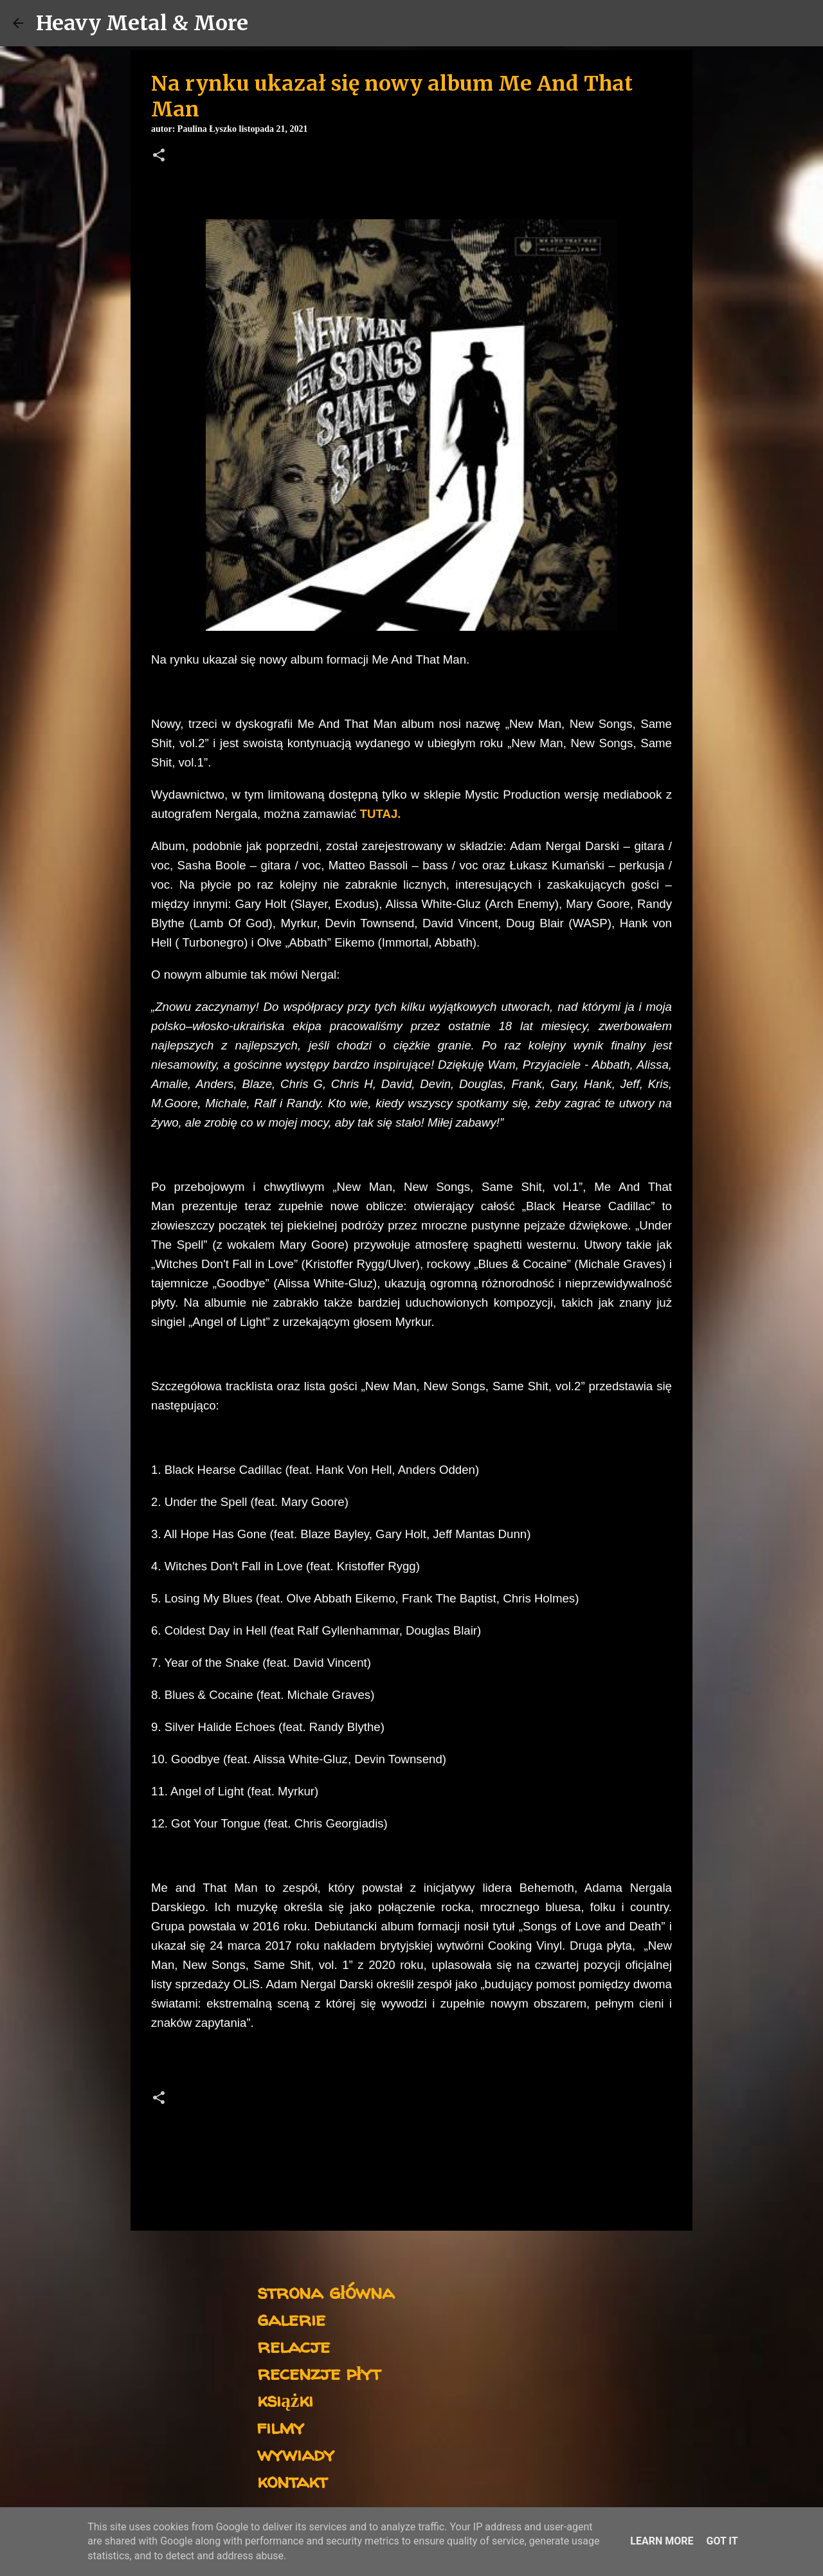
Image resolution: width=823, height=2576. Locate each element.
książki (285, 2399)
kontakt (292, 2480)
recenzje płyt (319, 2372)
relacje (293, 2345)
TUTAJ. (380, 814)
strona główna (325, 2291)
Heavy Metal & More (142, 23)
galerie (291, 2318)
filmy (280, 2426)
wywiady (295, 2453)
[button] (159, 156)
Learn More (661, 2541)
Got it (721, 2541)
